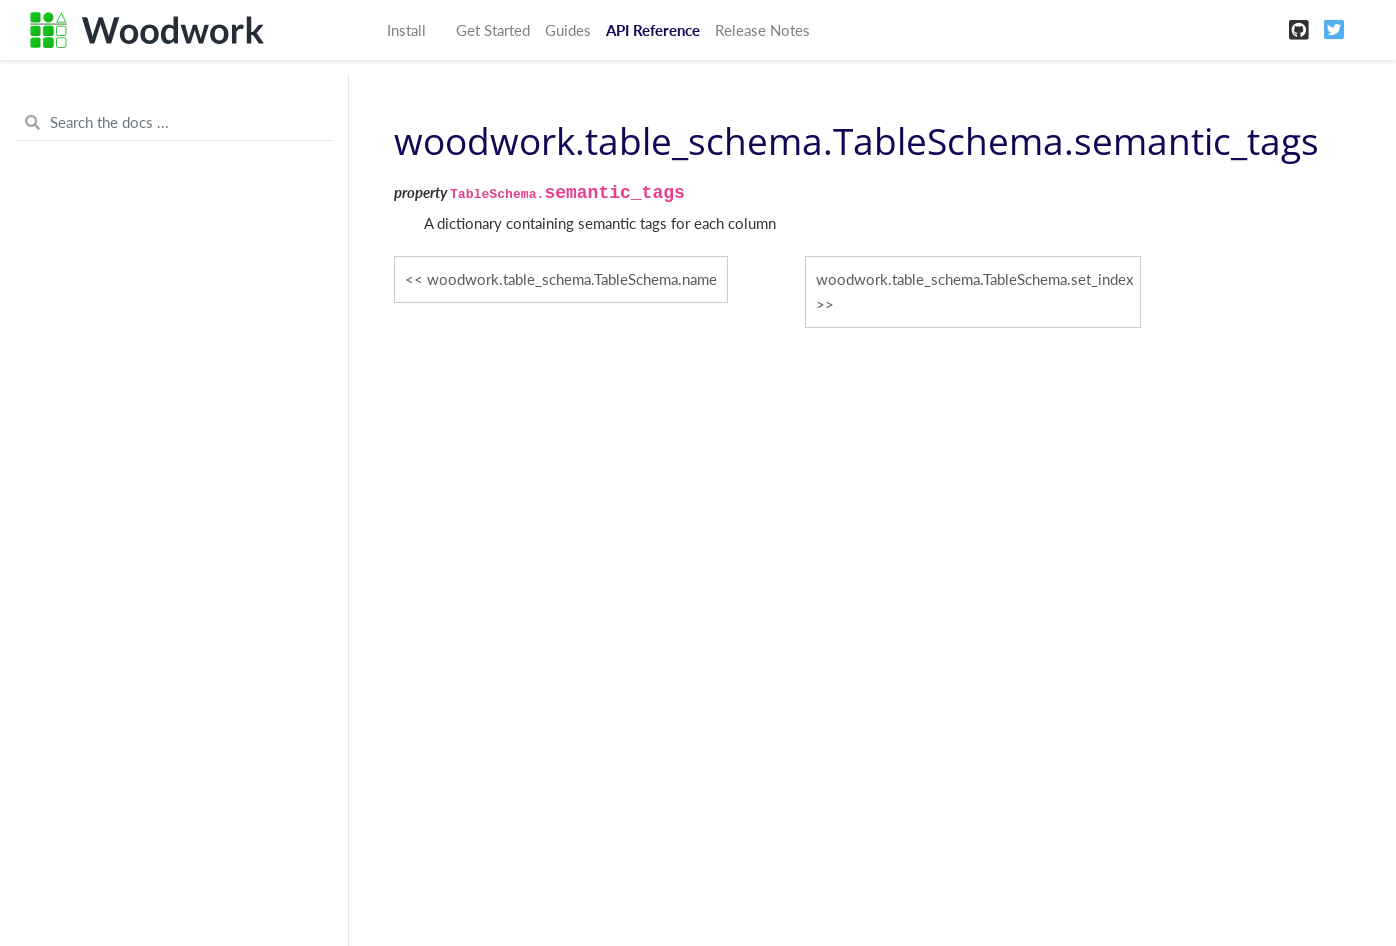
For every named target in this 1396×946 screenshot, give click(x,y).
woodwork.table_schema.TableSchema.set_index (974, 279)
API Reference (653, 30)
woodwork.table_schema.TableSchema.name (572, 279)
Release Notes (762, 30)
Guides (568, 30)
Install (406, 30)
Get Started (493, 30)
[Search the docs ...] (174, 123)
